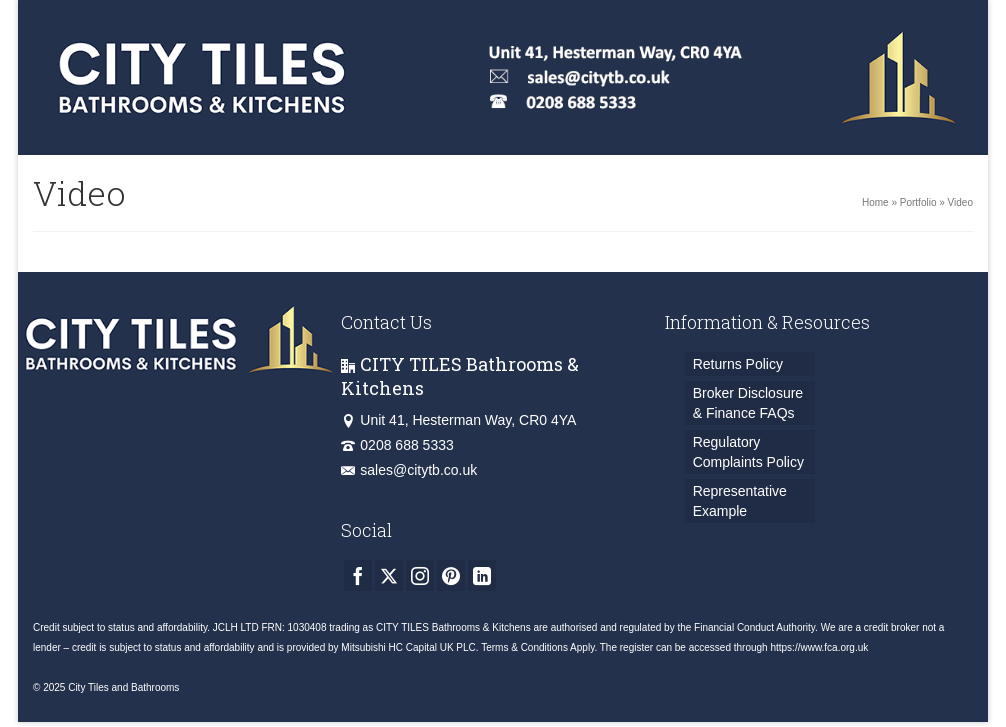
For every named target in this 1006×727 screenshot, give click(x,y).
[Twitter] (389, 575)
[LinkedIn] (482, 575)
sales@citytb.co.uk (409, 470)
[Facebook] (358, 575)
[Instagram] (420, 575)
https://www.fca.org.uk (819, 647)
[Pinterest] (451, 575)
